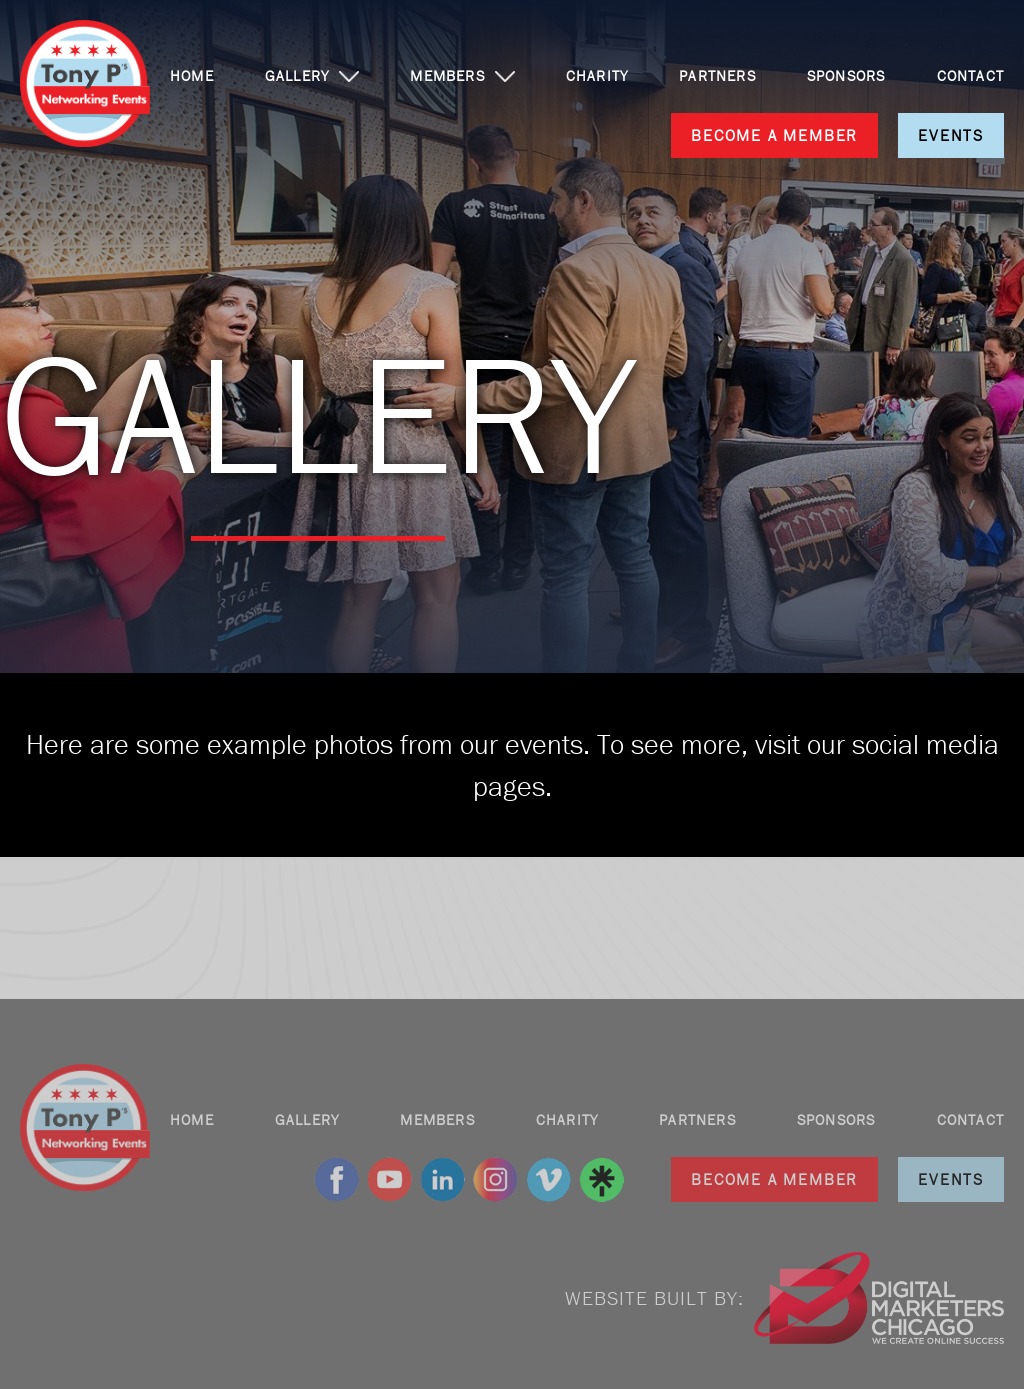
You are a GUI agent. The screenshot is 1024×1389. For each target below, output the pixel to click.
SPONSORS (846, 76)
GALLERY (297, 76)
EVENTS (951, 135)
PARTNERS (717, 76)
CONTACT (970, 76)
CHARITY (597, 76)
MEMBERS (447, 76)
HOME (192, 76)
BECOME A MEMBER (774, 135)
